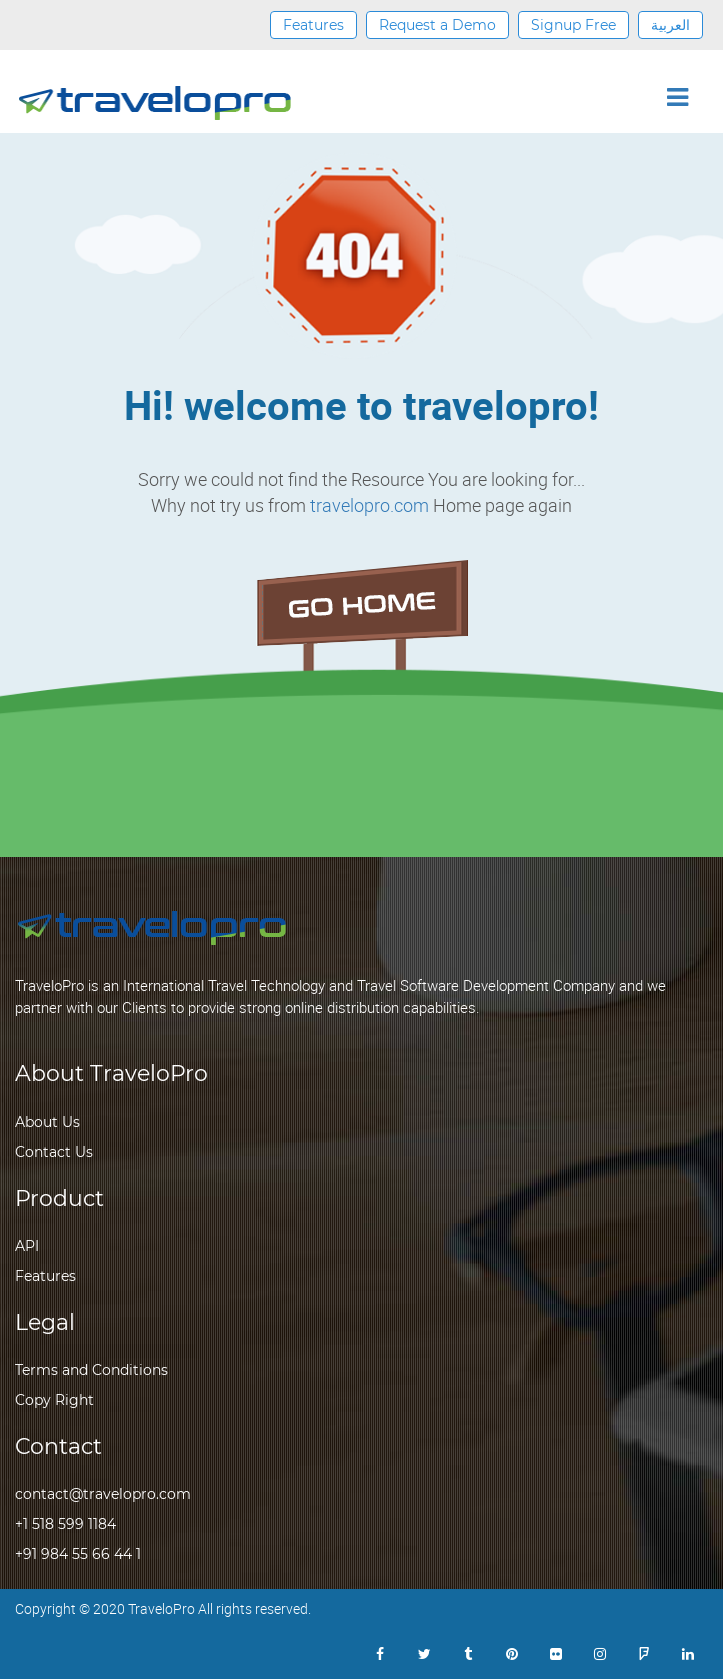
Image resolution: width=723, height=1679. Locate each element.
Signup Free (573, 25)
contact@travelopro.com (103, 1494)
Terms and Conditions (91, 1370)
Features (313, 25)
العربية (670, 25)
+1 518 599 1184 (65, 1524)
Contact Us (54, 1152)
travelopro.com (369, 505)
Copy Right (54, 1400)
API (27, 1246)
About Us (47, 1122)
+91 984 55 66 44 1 (78, 1554)
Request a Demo (437, 25)
